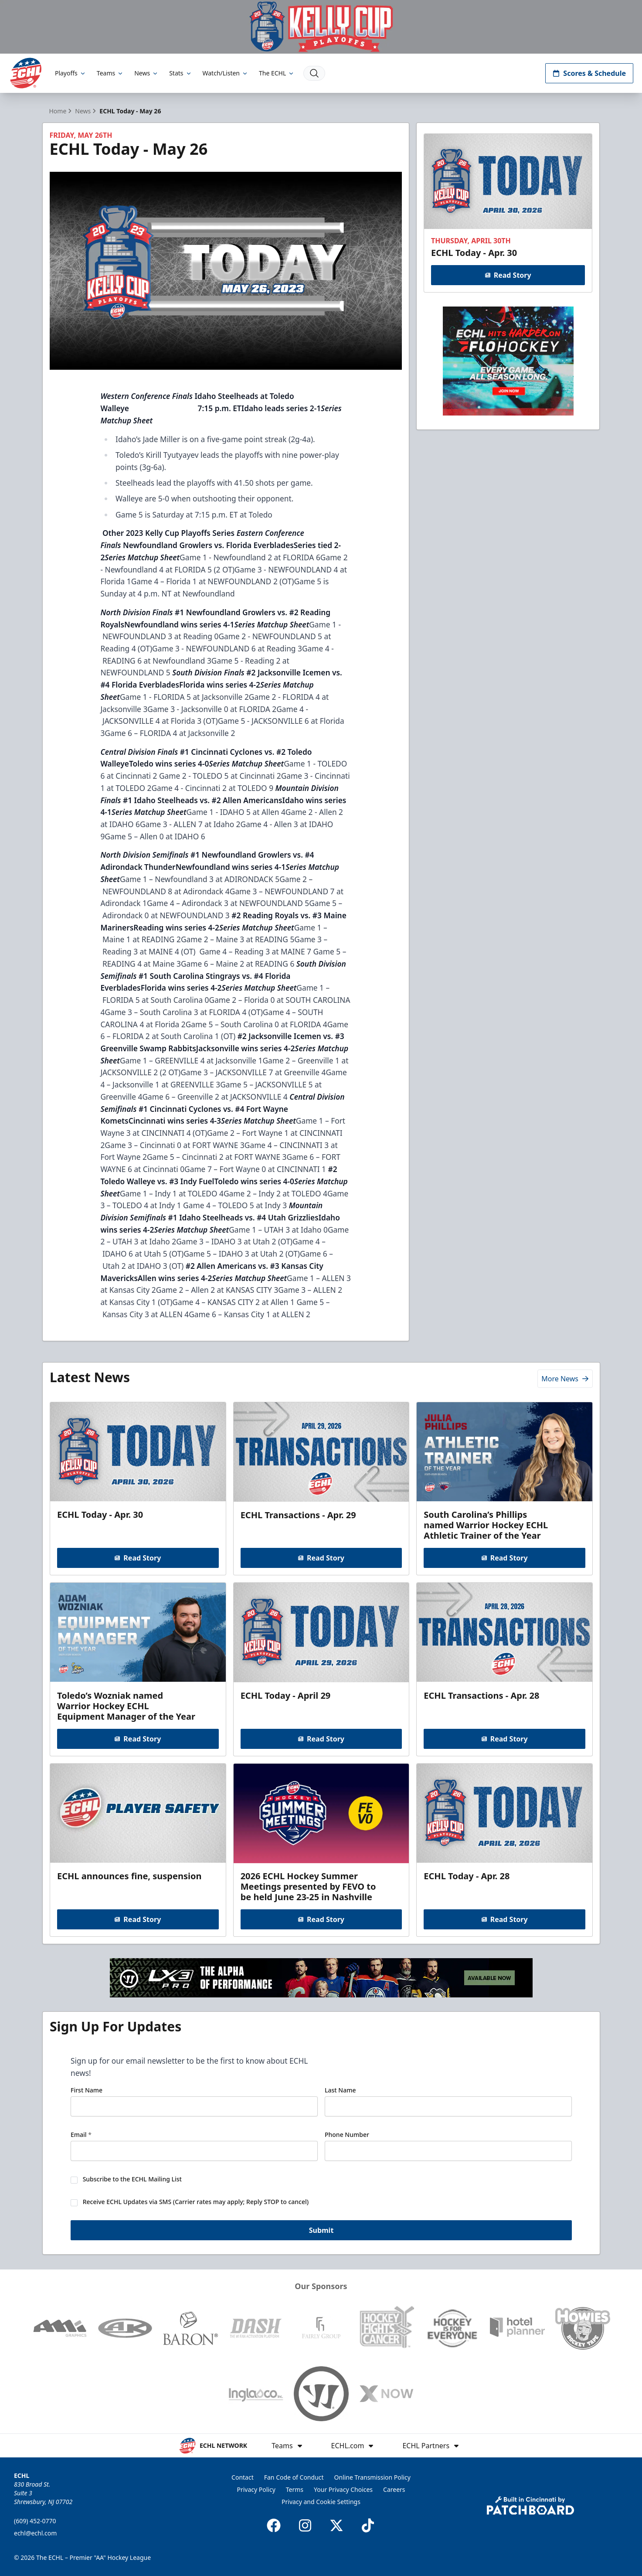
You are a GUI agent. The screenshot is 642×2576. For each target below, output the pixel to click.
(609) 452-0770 (35, 2521)
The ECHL (277, 73)
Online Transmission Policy (372, 2477)
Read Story (508, 274)
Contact (242, 2477)
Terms (294, 2489)
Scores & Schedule (589, 73)
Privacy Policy (256, 2489)
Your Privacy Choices (343, 2489)
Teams (110, 73)
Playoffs (70, 73)
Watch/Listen (225, 73)
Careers (394, 2489)
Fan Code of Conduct (294, 2477)
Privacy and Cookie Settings (321, 2502)
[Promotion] (321, 27)
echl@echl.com (35, 2533)
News (146, 73)
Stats (180, 73)
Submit (321, 2230)
